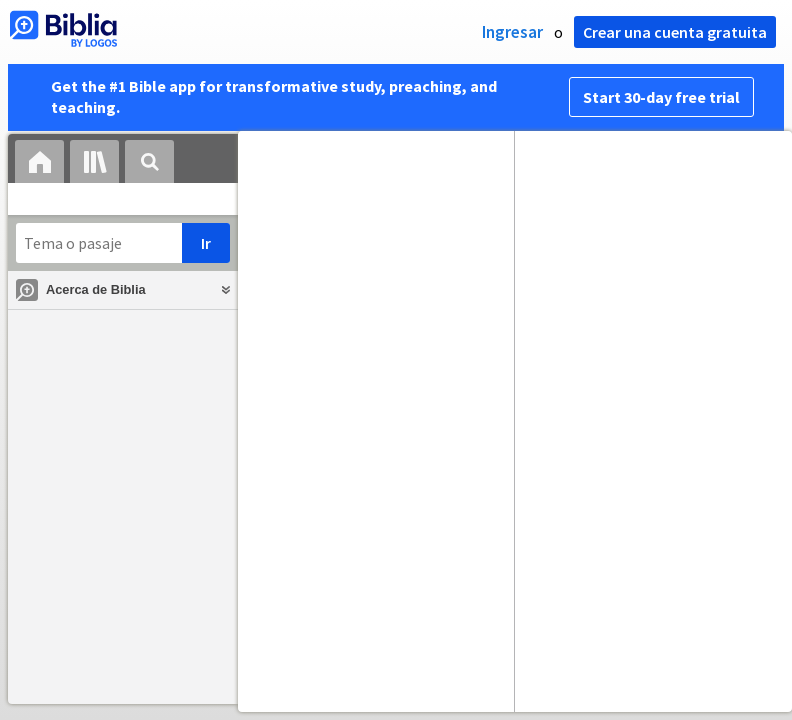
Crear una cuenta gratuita (675, 32)
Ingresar (512, 32)
